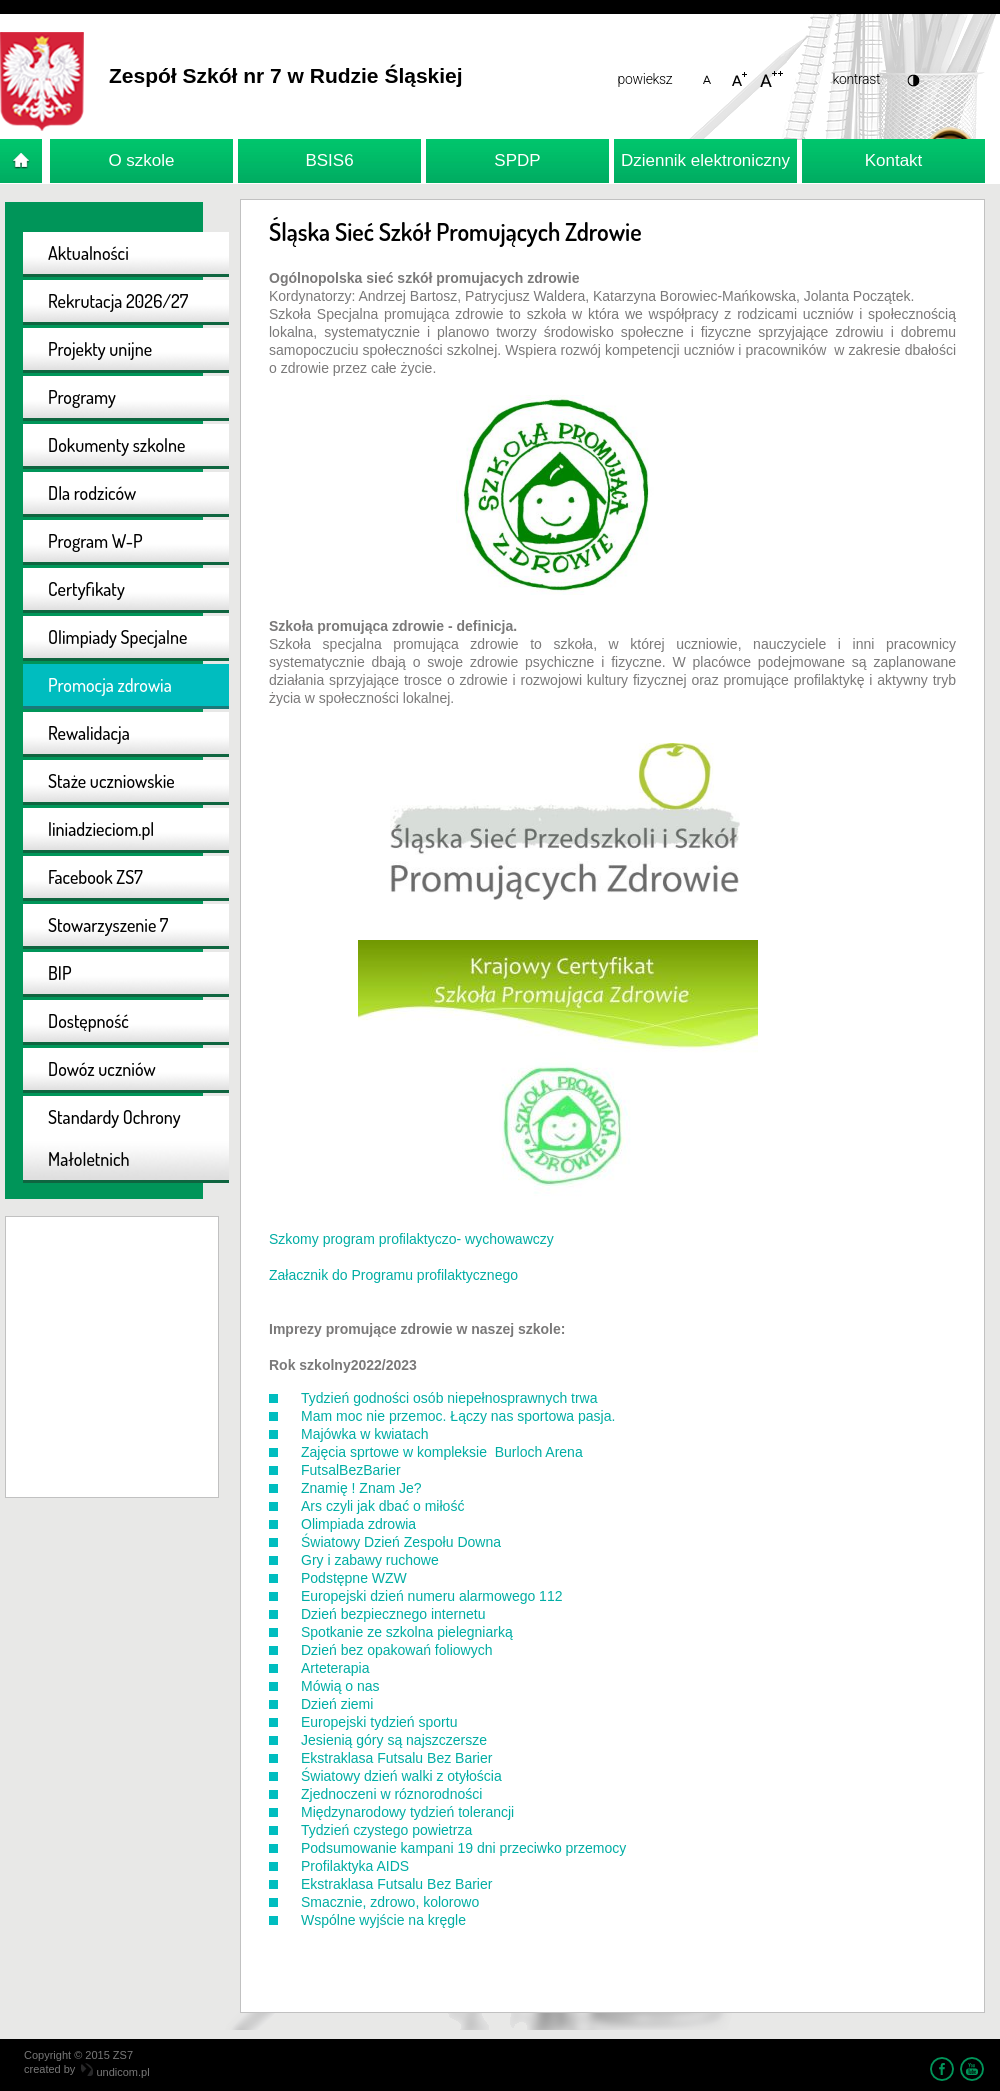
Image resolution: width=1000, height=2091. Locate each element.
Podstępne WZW (354, 1578)
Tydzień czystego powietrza (386, 1830)
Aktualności (88, 253)
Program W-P (95, 541)
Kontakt (894, 160)
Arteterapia (335, 1668)
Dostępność (88, 1021)
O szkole (141, 160)
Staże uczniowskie (111, 781)
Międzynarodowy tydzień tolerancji (407, 1812)
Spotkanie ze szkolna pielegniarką (407, 1632)
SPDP (517, 160)
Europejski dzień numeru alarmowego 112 (431, 1596)
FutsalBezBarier (351, 1470)
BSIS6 (329, 160)
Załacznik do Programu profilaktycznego (393, 1275)
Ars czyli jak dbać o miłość (382, 1506)
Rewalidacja (89, 733)
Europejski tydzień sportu (379, 1722)
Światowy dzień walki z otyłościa (401, 1776)
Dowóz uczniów (102, 1069)
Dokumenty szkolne (116, 445)
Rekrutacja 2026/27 (118, 301)
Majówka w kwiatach (365, 1434)
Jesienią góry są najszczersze (394, 1740)
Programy (82, 397)
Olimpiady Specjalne (117, 637)
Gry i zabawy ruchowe (370, 1560)
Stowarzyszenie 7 (108, 925)
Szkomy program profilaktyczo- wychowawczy (411, 1239)
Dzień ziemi (337, 1704)
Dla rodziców (92, 493)
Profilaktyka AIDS (355, 1866)
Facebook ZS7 (95, 877)
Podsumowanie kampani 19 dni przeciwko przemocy (463, 1848)
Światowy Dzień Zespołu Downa (401, 1542)
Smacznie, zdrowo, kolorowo (390, 1902)
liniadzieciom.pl (101, 829)
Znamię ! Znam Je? (361, 1488)
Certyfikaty (86, 589)
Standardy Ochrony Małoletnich (114, 1138)
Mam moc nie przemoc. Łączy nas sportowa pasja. (458, 1416)
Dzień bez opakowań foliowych (396, 1650)
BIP (60, 973)
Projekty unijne (100, 349)
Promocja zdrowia (110, 685)
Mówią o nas (340, 1686)
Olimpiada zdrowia (358, 1524)
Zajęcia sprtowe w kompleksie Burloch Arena (442, 1452)
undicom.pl (115, 2072)
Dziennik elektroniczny (705, 160)
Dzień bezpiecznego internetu (393, 1614)
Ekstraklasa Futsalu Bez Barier (396, 1758)
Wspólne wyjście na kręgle (383, 1920)
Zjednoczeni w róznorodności (391, 1794)
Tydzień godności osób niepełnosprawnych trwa (449, 1398)
